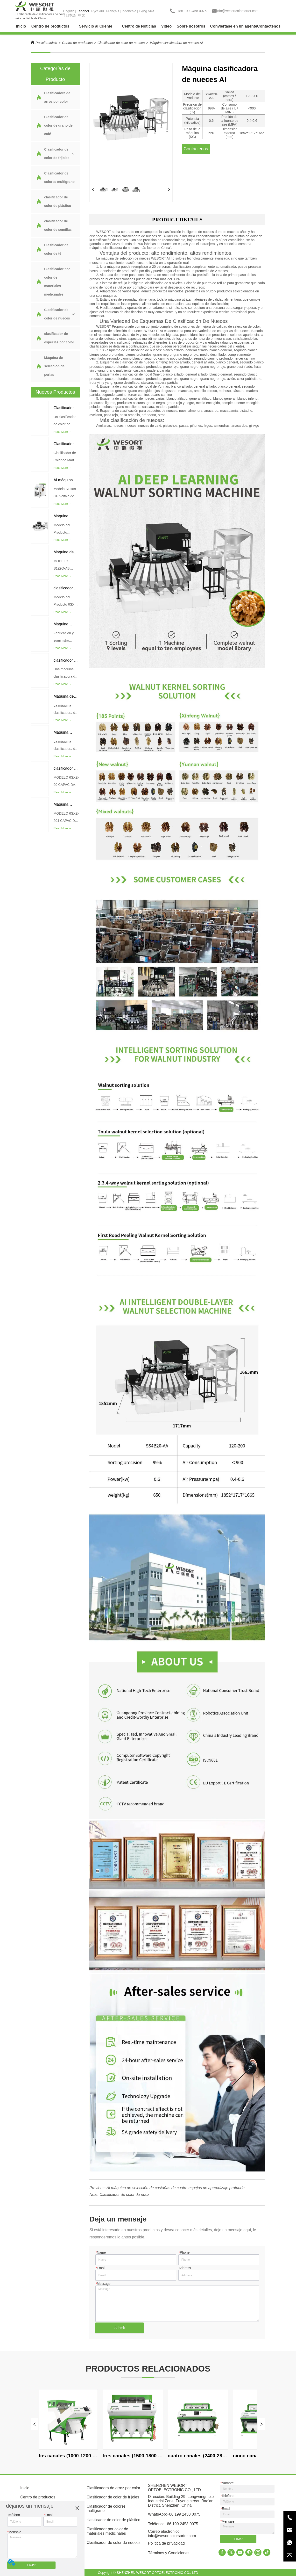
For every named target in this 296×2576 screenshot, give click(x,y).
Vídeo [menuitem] (166, 26)
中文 (81, 15)
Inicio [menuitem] (21, 26)
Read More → (63, 432)
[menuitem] (50, 26)
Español (83, 11)
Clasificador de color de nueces (121, 43)
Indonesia (129, 11)
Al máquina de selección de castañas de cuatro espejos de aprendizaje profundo (175, 2188)
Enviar (31, 2565)
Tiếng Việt (146, 11)
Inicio (53, 43)
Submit (119, 2328)
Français (112, 11)
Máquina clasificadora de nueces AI (176, 43)
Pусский (97, 11)
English (68, 11)
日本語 (71, 15)
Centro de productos (77, 43)
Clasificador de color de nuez (124, 2194)
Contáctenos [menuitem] (269, 26)
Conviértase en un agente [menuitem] (233, 26)
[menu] (148, 26)
